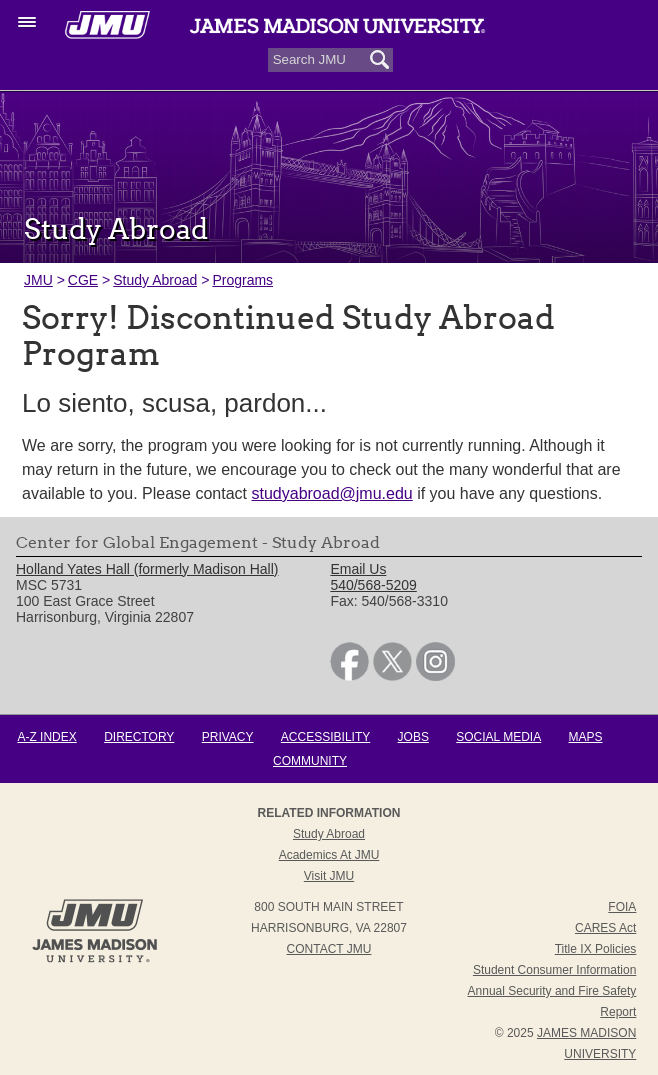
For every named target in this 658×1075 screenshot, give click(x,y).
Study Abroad (155, 280)
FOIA (622, 907)
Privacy (228, 737)
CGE (83, 280)
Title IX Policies (596, 949)
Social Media (498, 737)
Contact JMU (329, 949)
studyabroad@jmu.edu (331, 493)
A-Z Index (46, 737)
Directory (139, 737)
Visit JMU (329, 876)
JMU (38, 280)
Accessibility (325, 737)
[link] (349, 676)
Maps (586, 737)
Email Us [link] (358, 569)
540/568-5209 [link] (373, 585)
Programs (242, 280)
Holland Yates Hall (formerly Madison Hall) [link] (147, 569)
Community (310, 761)
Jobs (413, 737)
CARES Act (605, 928)
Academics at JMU (329, 855)
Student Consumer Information (554, 970)
